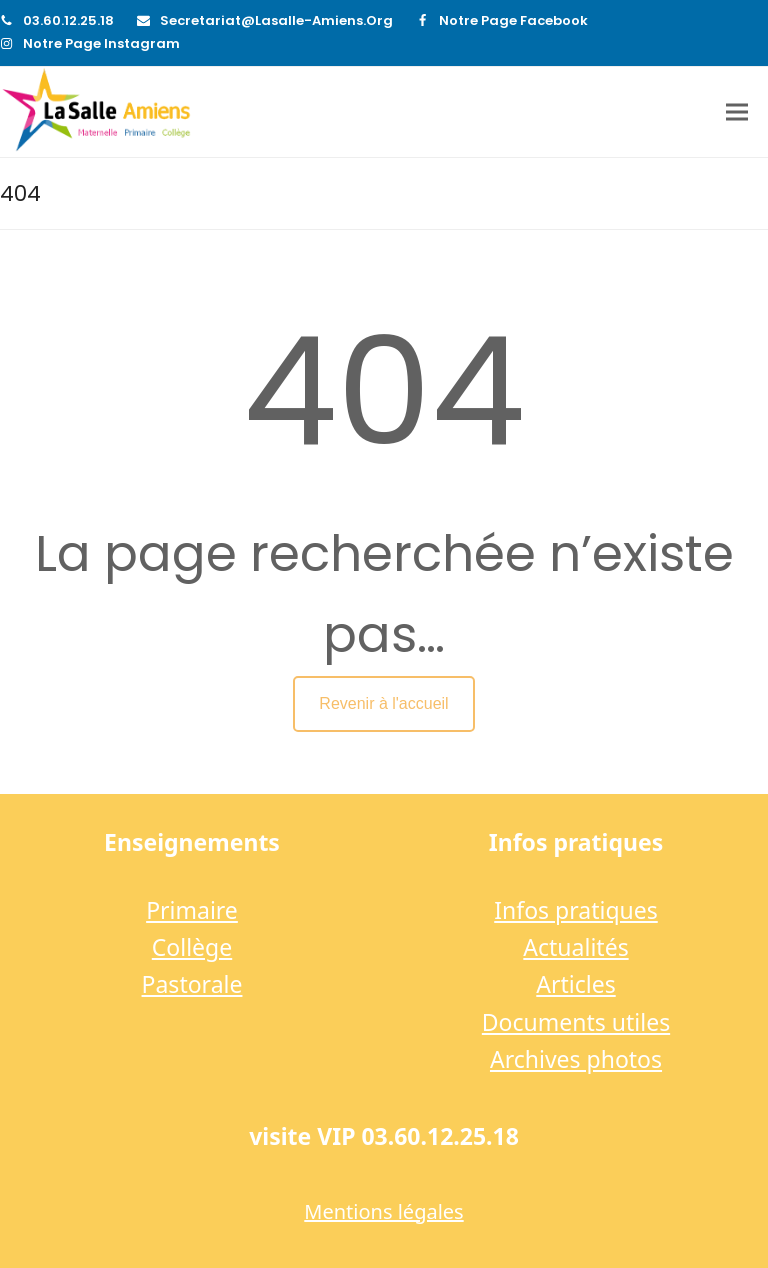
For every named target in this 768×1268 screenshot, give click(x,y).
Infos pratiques (576, 910)
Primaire (192, 910)
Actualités (575, 947)
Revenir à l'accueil (383, 703)
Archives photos (576, 1059)
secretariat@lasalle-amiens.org (276, 20)
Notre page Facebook (513, 20)
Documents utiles (576, 1022)
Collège (192, 947)
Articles (575, 984)
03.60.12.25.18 (68, 20)
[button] (737, 112)
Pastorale (192, 984)
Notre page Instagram (101, 43)
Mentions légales (383, 1211)
